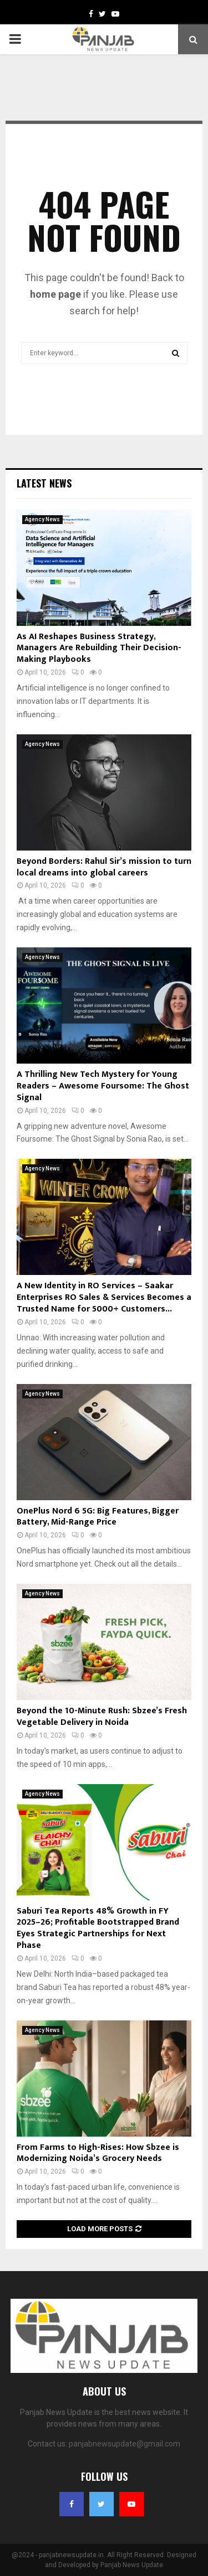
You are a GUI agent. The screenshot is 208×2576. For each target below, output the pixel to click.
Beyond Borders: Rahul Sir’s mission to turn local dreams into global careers (104, 867)
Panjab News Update (131, 2565)
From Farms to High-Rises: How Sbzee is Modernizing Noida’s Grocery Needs (98, 2153)
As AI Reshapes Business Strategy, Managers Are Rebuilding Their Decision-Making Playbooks (99, 648)
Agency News (42, 519)
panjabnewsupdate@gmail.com (124, 2443)
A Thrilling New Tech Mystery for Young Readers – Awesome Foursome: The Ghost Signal (103, 1086)
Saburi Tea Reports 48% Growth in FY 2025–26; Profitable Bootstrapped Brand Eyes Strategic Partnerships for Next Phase (98, 1928)
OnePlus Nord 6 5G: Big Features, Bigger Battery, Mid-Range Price (98, 1517)
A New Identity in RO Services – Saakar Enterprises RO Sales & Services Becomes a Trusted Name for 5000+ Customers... (104, 1297)
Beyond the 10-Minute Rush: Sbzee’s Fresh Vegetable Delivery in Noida (102, 1716)
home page (55, 294)
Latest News (44, 483)
